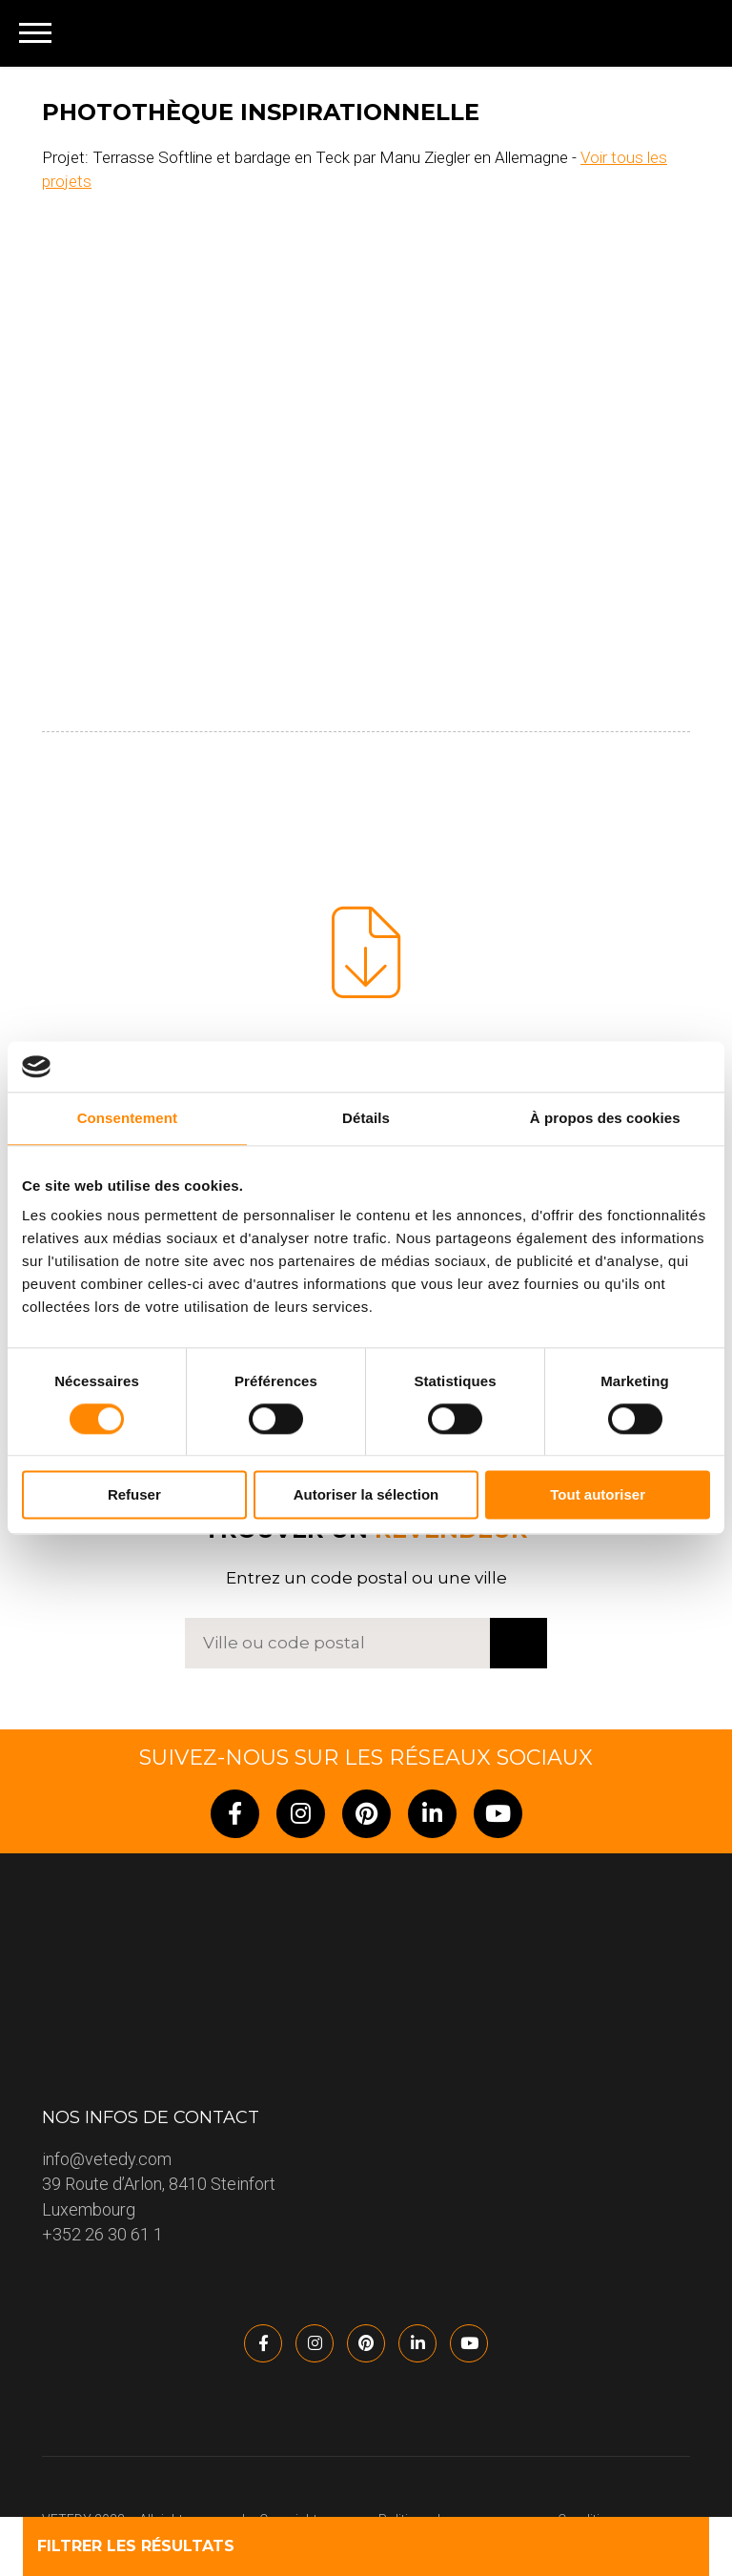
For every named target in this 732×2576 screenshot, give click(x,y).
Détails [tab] (366, 1118)
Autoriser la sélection (366, 1495)
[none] (686, 33)
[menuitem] (686, 33)
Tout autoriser (597, 1495)
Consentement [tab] (127, 1118)
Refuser (134, 1495)
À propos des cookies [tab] (605, 1118)
